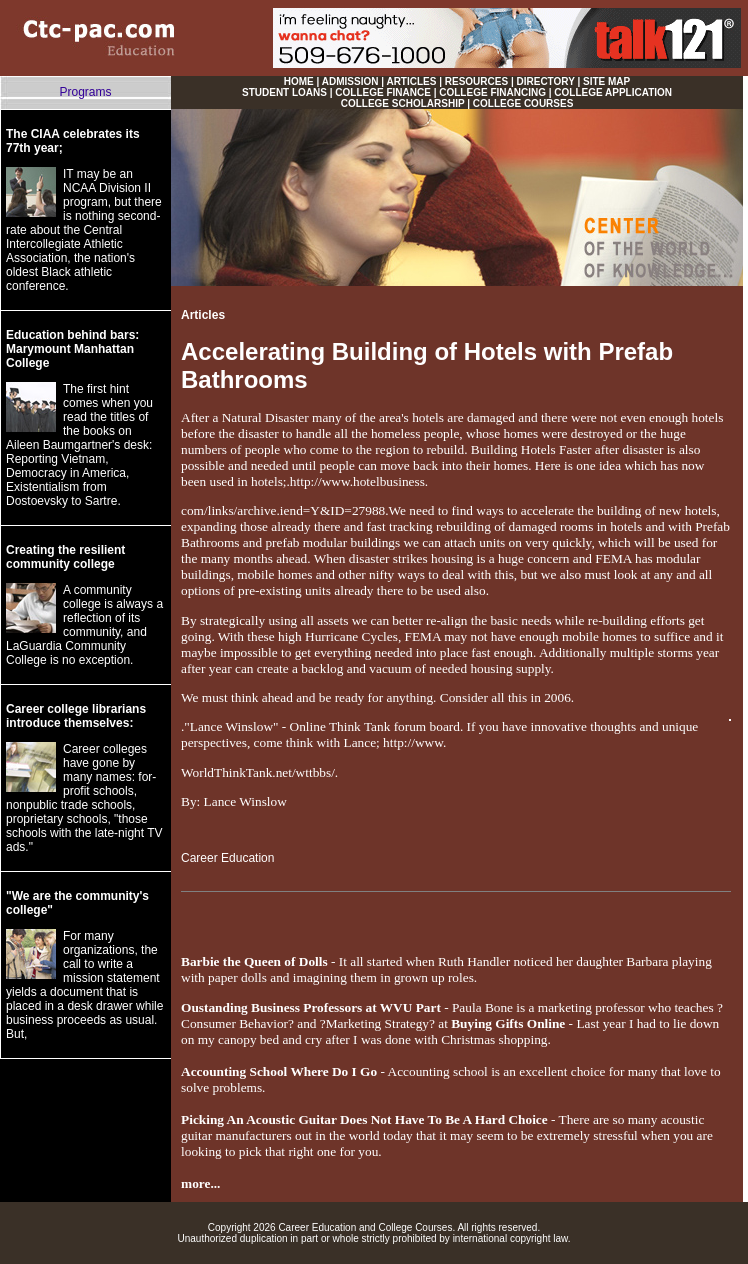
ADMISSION (350, 81)
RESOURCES (476, 81)
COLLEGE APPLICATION (613, 92)
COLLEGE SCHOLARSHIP (403, 103)
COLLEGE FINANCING (492, 92)
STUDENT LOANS (284, 92)
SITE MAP (606, 81)
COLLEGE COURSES (523, 103)
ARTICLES (411, 81)
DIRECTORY (546, 81)
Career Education (227, 858)
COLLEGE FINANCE (383, 92)
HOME (299, 81)
